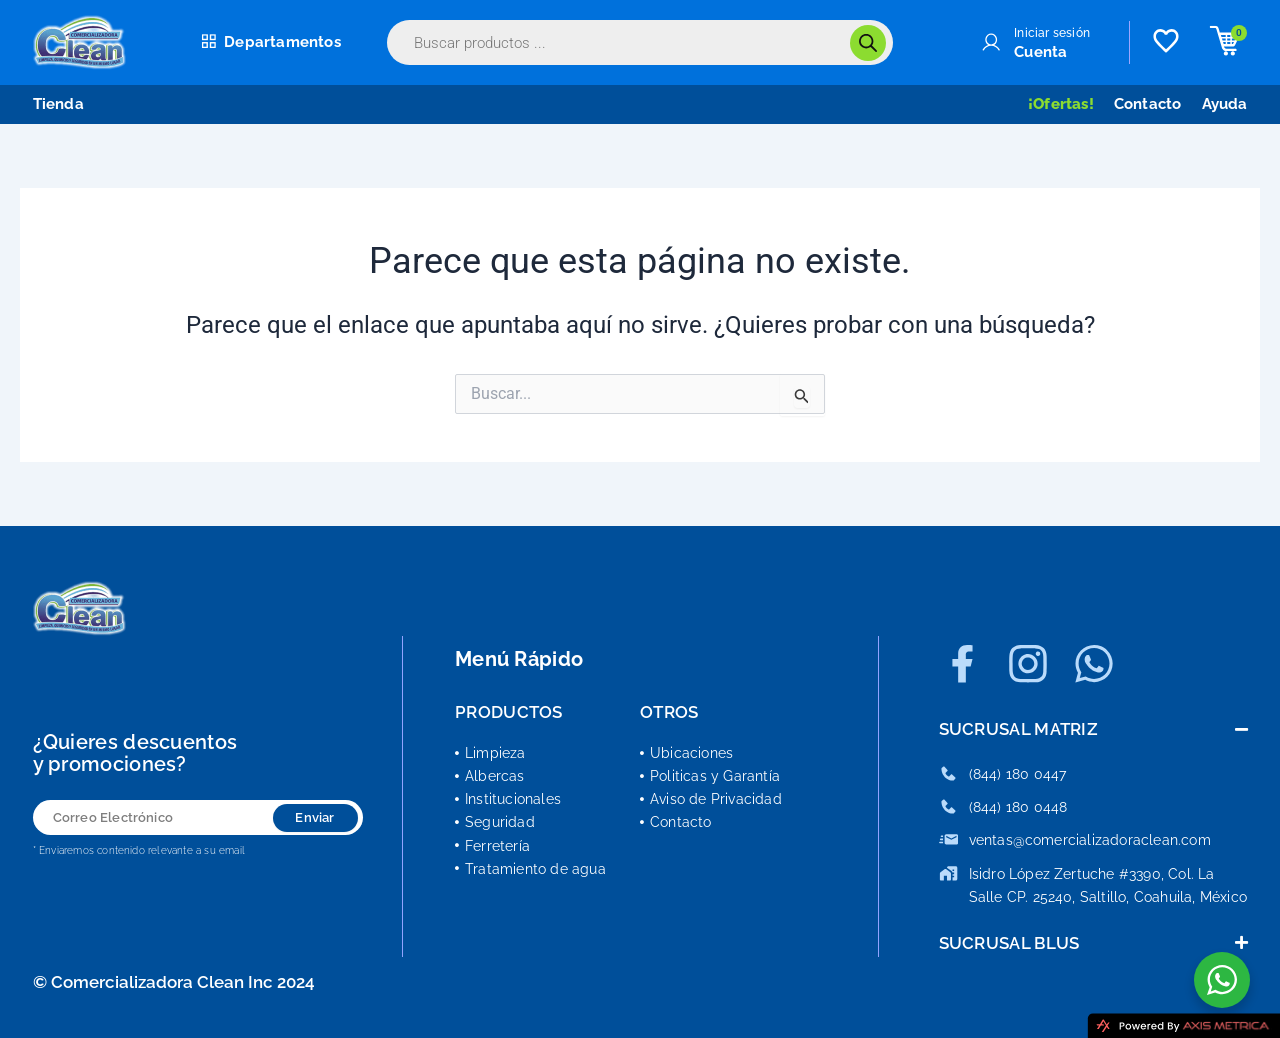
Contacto (1148, 104)
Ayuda (1225, 104)
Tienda (58, 104)
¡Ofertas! (1061, 104)
